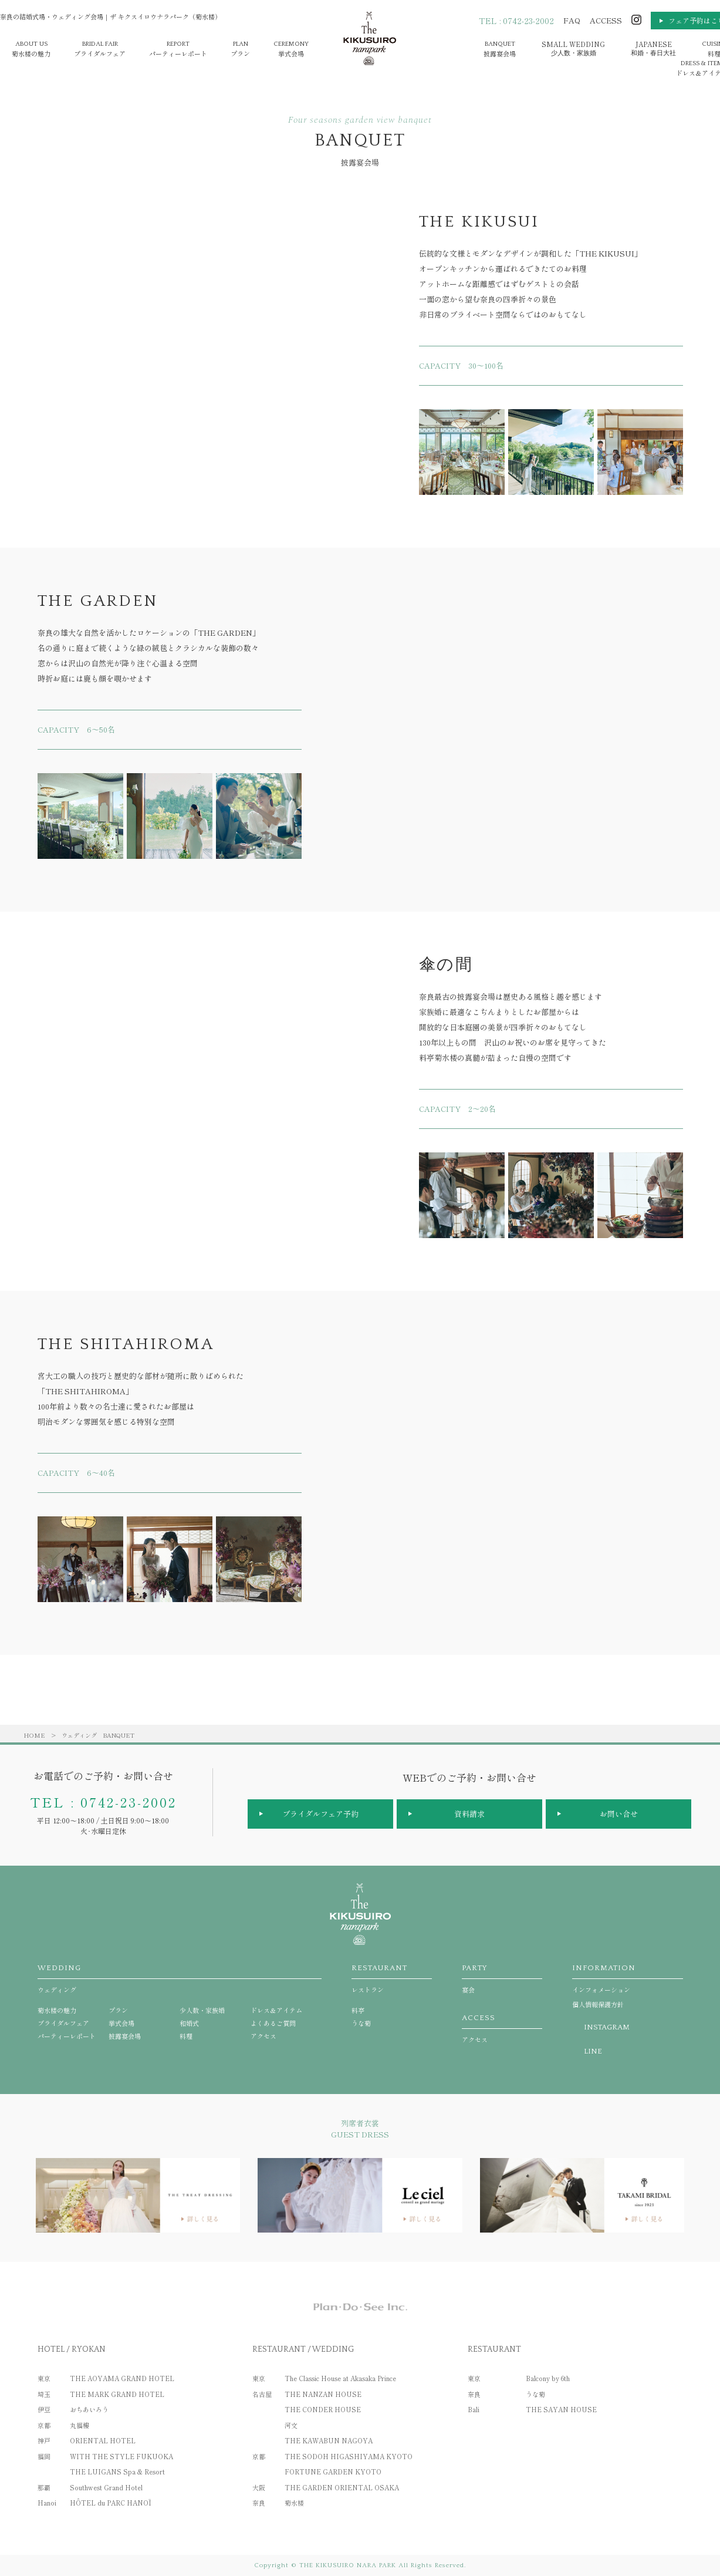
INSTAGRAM (607, 2027)
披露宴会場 (500, 49)
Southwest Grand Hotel (106, 2487)
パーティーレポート (178, 49)
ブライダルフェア (100, 49)
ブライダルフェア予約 (320, 1813)
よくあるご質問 (273, 2023)
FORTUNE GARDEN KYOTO (333, 2471)
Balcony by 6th (548, 2378)
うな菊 (361, 2023)
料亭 (357, 2010)
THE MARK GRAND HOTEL (117, 2394)
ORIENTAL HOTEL (103, 2440)
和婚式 (189, 2023)
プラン (240, 49)
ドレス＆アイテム (276, 2010)
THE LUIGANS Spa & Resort (117, 2471)
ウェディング (79, 1735)
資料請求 (469, 1813)
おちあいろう (89, 2409)
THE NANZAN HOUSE (323, 2394)
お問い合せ (619, 1813)
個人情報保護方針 (598, 2004)
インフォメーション (627, 1979)
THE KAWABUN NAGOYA (329, 2440)
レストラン (391, 1979)
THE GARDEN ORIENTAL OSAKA (342, 2487)
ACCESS (606, 20)
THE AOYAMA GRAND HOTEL (122, 2378)
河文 (291, 2425)
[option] (461, 452)
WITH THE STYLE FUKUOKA (121, 2456)
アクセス (263, 2036)
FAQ (571, 20)
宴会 (502, 1979)
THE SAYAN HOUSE (561, 2409)
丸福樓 (79, 2425)
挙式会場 (291, 49)
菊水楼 (294, 2502)
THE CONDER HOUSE (323, 2409)
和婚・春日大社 (653, 48)
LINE (593, 2051)
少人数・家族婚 (573, 48)
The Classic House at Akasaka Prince (340, 2378)
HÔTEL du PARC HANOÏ (110, 2502)
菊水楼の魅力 (31, 49)
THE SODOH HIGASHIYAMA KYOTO (349, 2456)
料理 (186, 2036)
